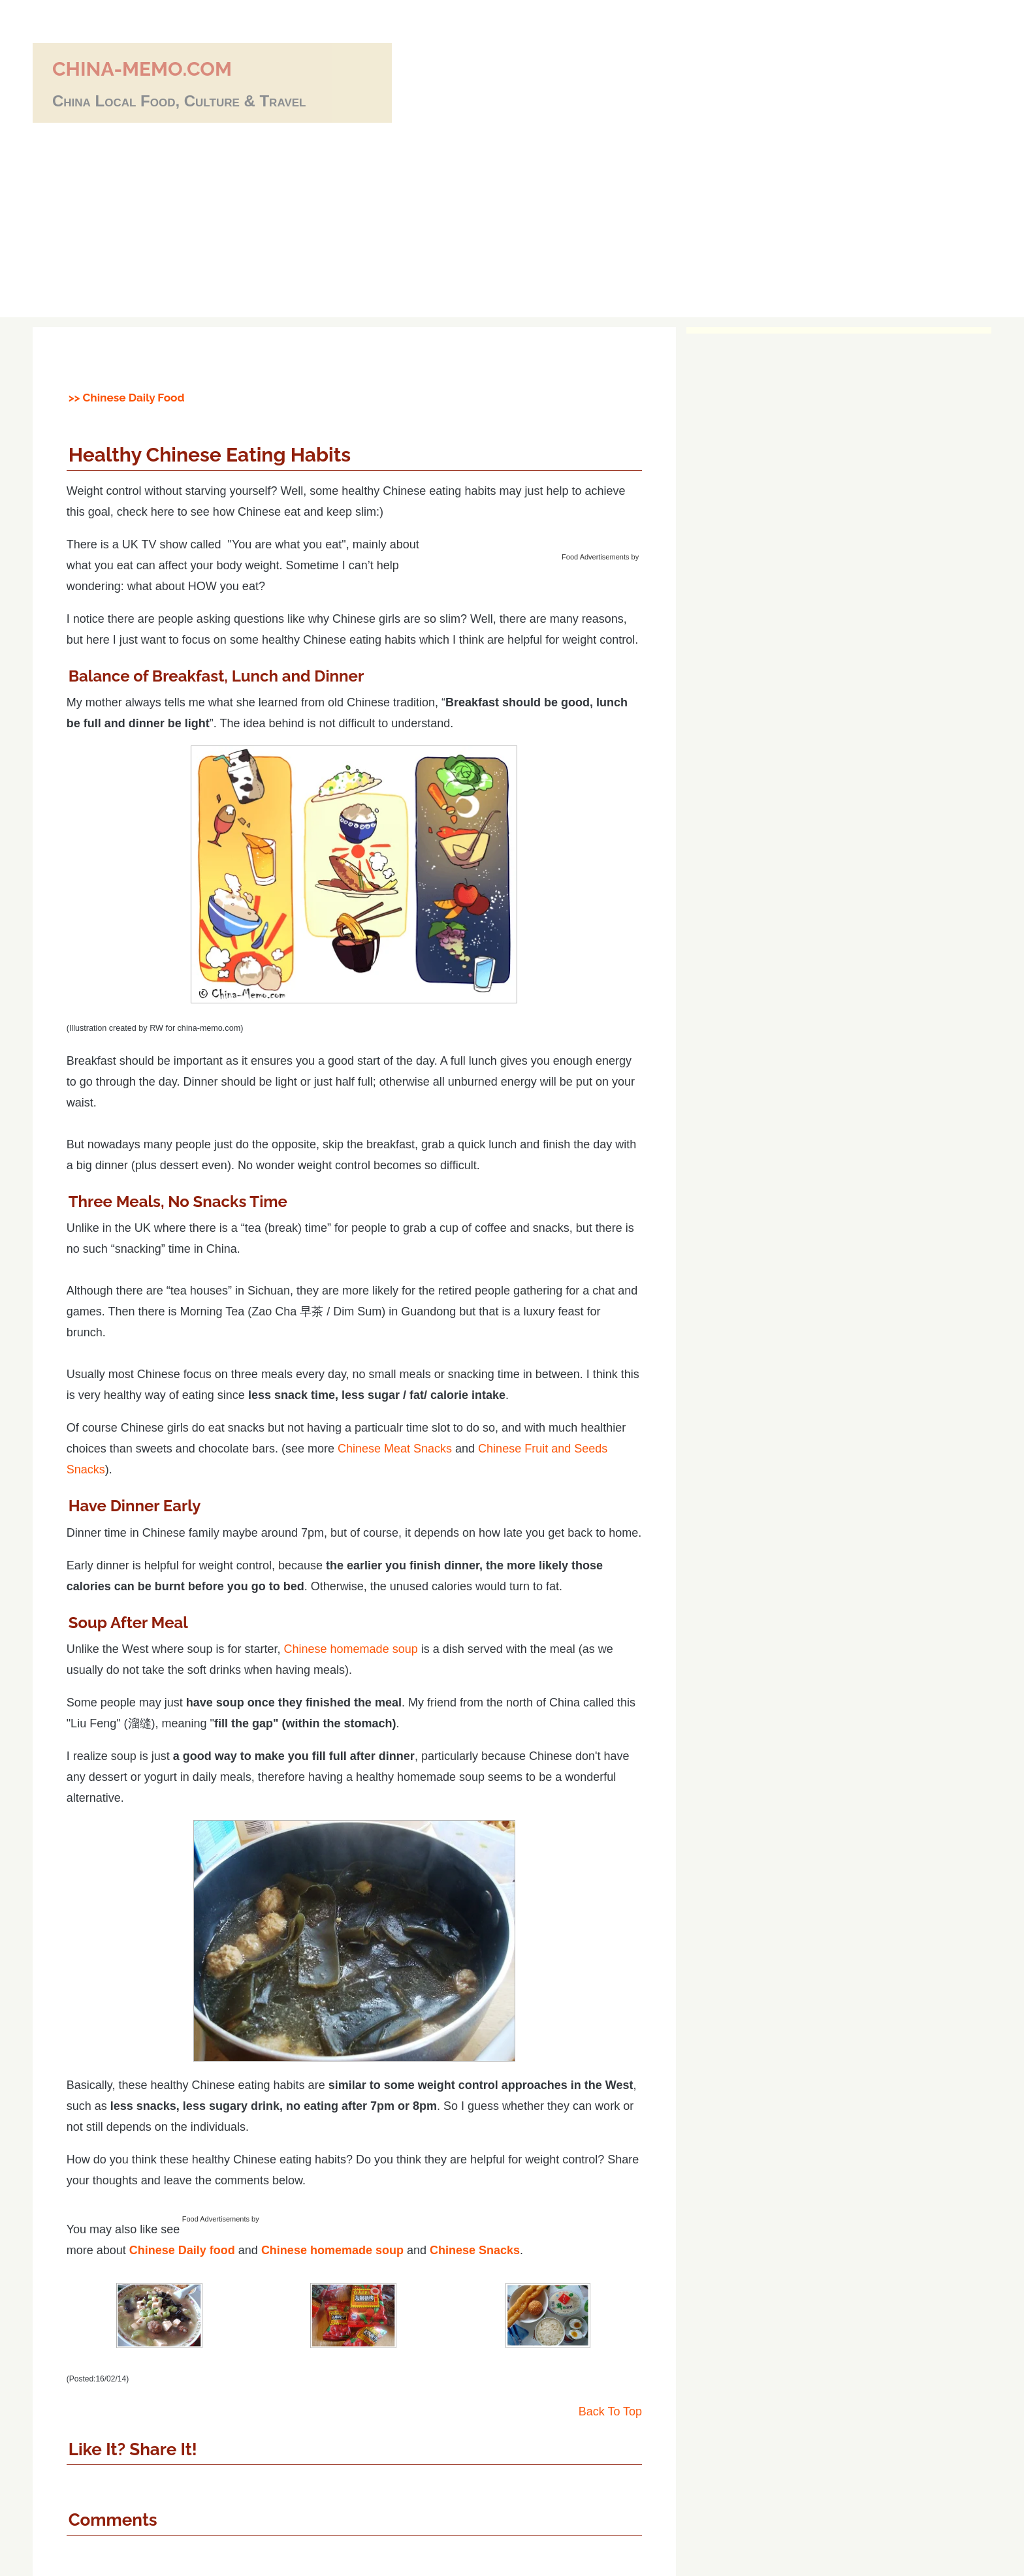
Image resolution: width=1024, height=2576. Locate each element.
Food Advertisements (595, 557)
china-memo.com (142, 68)
